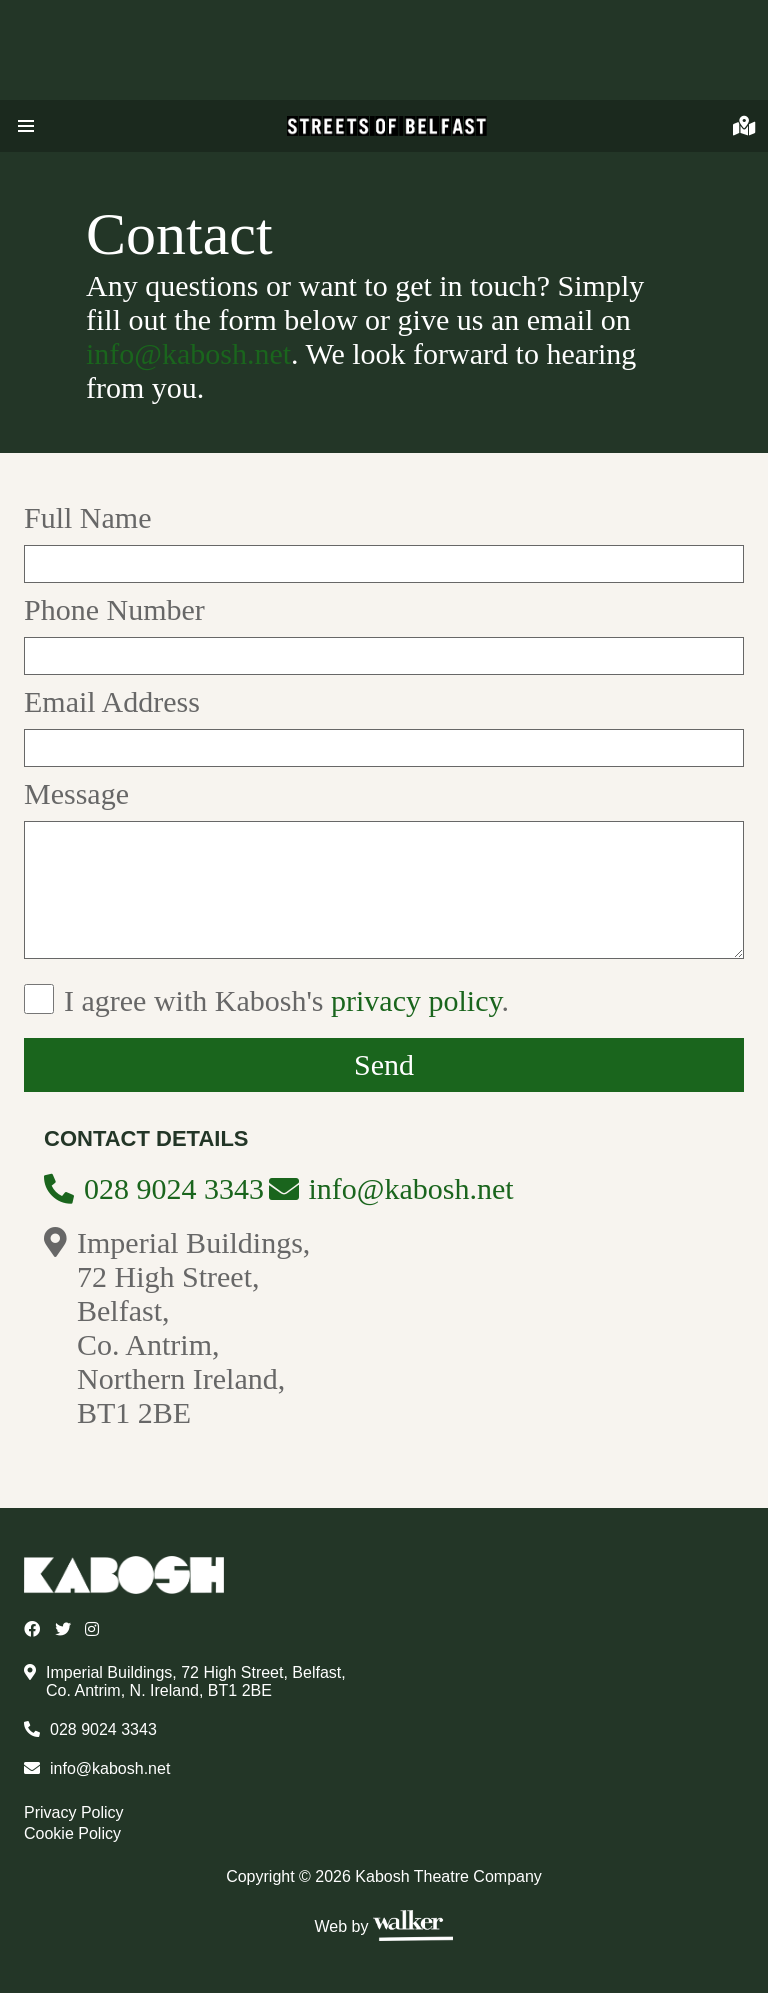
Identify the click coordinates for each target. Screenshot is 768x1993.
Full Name (88, 517)
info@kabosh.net (188, 353)
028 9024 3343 (174, 1188)
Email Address (112, 701)
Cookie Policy (72, 1833)
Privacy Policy (74, 1812)
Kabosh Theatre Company (448, 1876)
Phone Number (114, 609)
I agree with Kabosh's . (286, 1000)
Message (76, 793)
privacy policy (416, 1000)
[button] (26, 126)
